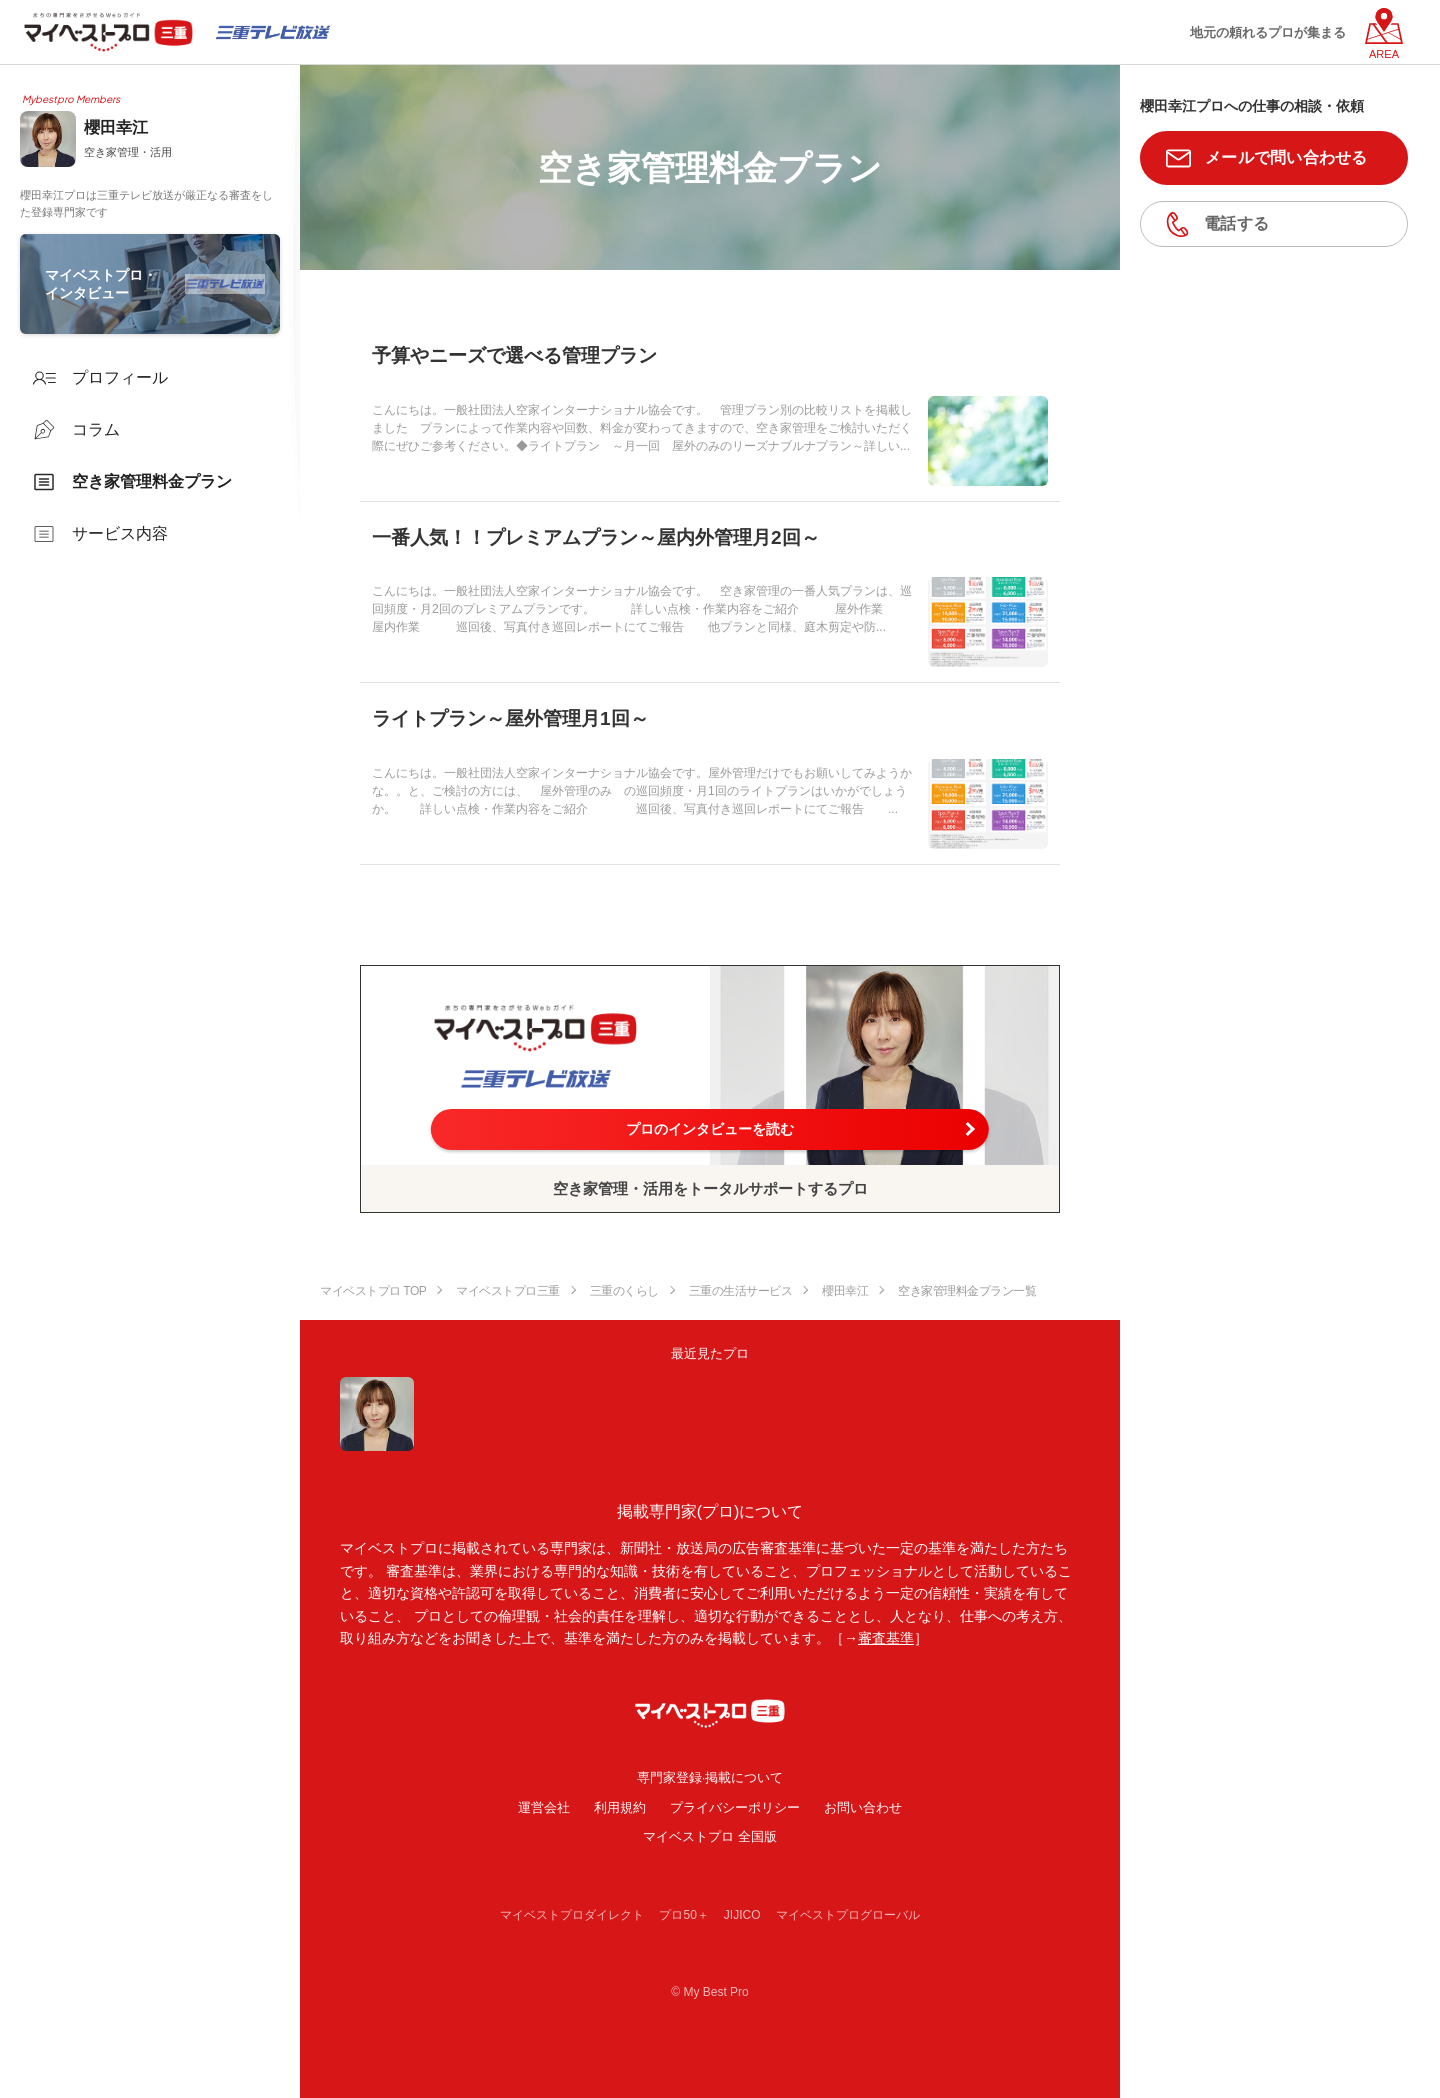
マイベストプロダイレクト (572, 1915)
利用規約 (620, 1807)
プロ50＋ (683, 1915)
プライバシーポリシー (735, 1807)
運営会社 (544, 1807)
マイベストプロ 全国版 (710, 1836)
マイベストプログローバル (848, 1915)
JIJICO (742, 1915)
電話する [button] (1236, 223)
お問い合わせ (863, 1807)
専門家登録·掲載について (710, 1777)
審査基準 (886, 1638)
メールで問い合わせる (1286, 157)
